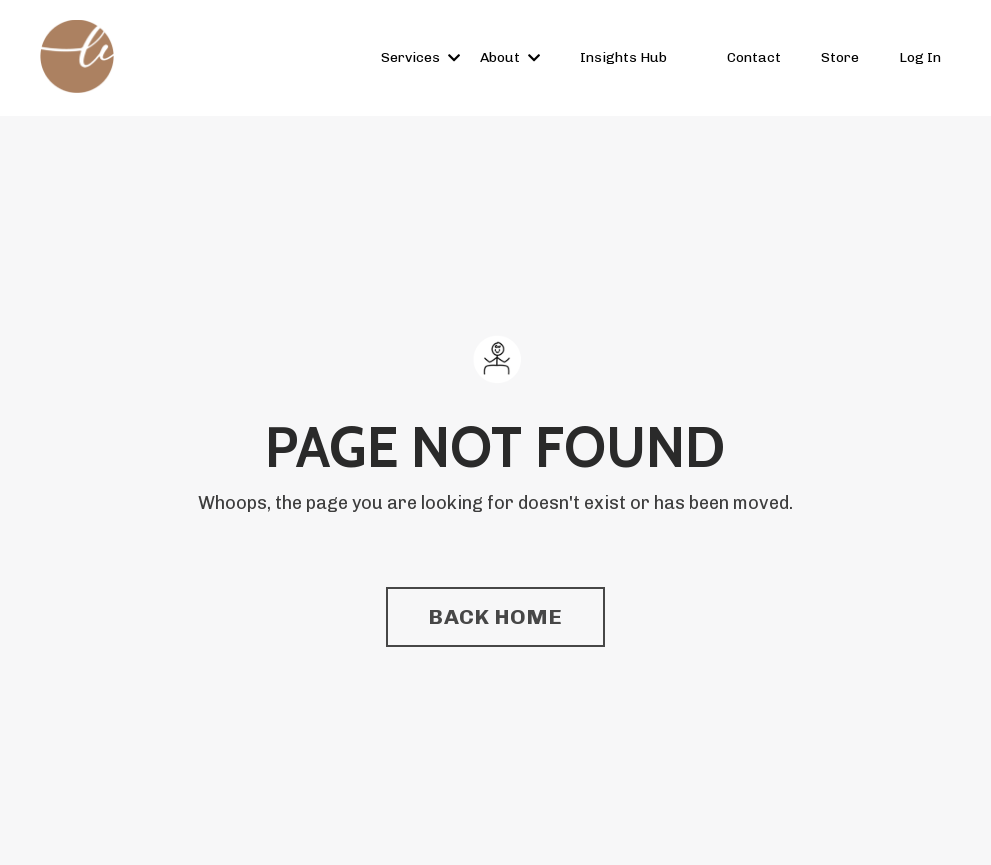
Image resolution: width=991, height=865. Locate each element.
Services (420, 57)
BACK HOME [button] (495, 616)
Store (840, 57)
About (510, 57)
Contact (754, 57)
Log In (920, 57)
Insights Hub (623, 57)
